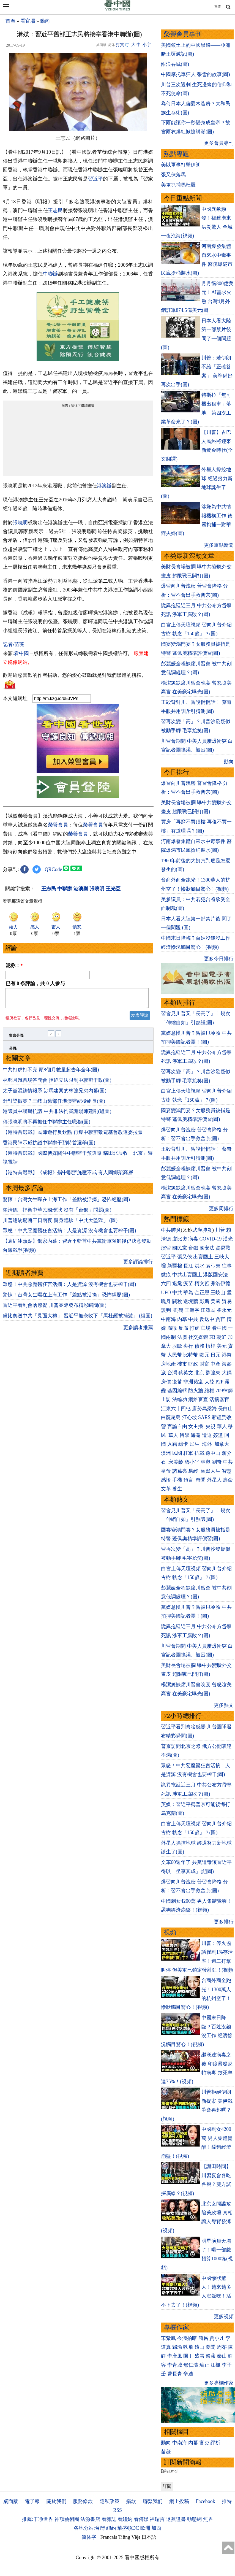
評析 (215, 2442)
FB (212, 1337)
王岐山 (218, 1292)
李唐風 (174, 2356)
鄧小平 (192, 1462)
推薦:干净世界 (37, 2519)
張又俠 (184, 1256)
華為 (188, 1292)
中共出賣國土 (187, 1274)
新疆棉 (174, 1266)
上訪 (166, 1399)
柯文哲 (202, 1283)
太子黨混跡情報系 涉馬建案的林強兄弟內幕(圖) (54, 1094)
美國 (215, 1301)
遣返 (207, 1435)
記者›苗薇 (13, 644)
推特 (227, 2501)
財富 (204, 1364)
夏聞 (210, 2347)
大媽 (227, 1372)
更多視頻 (224, 2316)
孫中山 (213, 1453)
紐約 (111, 2528)
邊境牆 (190, 1301)
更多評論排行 (138, 1265)
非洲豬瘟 (193, 1382)
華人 (222, 1426)
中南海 (168, 1319)
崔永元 (224, 1310)
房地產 (168, 1364)
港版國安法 (215, 1274)
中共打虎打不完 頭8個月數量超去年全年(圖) (51, 1073)
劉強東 (213, 1372)
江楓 (215, 2365)
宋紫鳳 (168, 2338)
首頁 (10, 21)
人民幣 (174, 1355)
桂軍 (188, 1453)
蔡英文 (185, 1372)
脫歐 (177, 1346)
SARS (204, 1417)
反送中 (207, 1319)
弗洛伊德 (220, 1283)
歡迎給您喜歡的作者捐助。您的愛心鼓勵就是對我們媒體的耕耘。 (74, 675)
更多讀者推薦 (138, 1331)
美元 (222, 1346)
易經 (194, 1471)
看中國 (21, 653)
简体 (217, 6)
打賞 (120, 44)
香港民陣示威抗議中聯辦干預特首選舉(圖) (49, 1146)
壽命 (228, 1480)
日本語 (148, 2537)
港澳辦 (104, 485)
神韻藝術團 (66, 2519)
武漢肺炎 (202, 1230)
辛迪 (188, 2374)
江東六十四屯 (176, 1408)
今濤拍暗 (187, 2338)
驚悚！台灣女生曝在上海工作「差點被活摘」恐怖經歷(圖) (66, 1202)
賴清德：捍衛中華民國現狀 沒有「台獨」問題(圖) (57, 1213)
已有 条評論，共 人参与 (35, 983)
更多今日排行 (219, 958)
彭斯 (204, 1301)
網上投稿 (179, 2501)
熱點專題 (176, 153)
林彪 (206, 1462)
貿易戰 (222, 1248)
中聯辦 (50, 274)
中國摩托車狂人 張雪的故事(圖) (195, 74)
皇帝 (166, 1471)
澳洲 (166, 1453)
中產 (215, 1364)
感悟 (166, 1480)
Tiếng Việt (129, 2537)
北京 (199, 1372)
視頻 (170, 1932)
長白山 (225, 1408)
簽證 (218, 1435)
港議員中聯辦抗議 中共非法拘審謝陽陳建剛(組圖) (57, 1114)
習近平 (95, 179)
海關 (196, 1435)
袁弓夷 (213, 1266)
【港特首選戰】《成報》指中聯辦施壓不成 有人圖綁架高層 (68, 1175)
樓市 (182, 1364)
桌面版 (10, 2501)
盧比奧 (179, 1239)
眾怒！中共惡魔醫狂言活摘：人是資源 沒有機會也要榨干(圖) (69, 1234)
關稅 (177, 1301)
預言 (189, 1480)
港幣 (227, 1355)
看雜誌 (109, 2519)
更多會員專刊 (219, 143)
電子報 (32, 2501)
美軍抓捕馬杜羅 (178, 185)
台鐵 (193, 1248)
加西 (156, 2528)
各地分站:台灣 (89, 2528)
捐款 (131, 2501)
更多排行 (224, 1921)
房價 (166, 1382)
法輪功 (179, 1399)
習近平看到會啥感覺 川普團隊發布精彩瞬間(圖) (54, 1308)
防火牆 (195, 1390)
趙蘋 (210, 2356)
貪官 (220, 1319)
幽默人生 (210, 1471)
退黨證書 (176, 2519)
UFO (166, 1292)
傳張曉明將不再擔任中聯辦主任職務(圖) (46, 1125)
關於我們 (56, 2501)
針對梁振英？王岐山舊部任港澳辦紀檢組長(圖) (54, 1104)
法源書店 (90, 2519)
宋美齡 (175, 1462)
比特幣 (190, 1355)
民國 (177, 1453)
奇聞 (201, 1480)
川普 (220, 1230)
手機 (177, 1480)
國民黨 (179, 1248)
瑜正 (204, 2365)
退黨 (177, 1283)
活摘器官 (219, 1399)
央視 (210, 1426)
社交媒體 (198, 1337)
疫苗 (188, 1283)
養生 (177, 1488)
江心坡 (189, 1417)
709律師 (224, 1390)
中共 (177, 1292)
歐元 (204, 1355)
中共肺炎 (171, 1230)
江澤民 (208, 1310)
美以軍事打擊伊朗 (181, 164)
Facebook (205, 2501)
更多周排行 (221, 1208)
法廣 (182, 1337)
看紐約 (124, 2519)
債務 (199, 1346)
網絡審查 (198, 1399)
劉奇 (217, 1462)
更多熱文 (224, 1705)
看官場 (27, 21)
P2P (219, 1382)
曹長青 (174, 2374)
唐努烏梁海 (204, 1408)
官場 (206, 1328)
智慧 (227, 1471)
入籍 (172, 1444)
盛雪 (199, 2356)
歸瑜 (177, 2347)
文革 (166, 1488)
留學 (185, 1435)
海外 (207, 1444)
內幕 (182, 1319)
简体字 (88, 2537)
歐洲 (145, 2528)
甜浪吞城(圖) (175, 64)
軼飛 (188, 2347)
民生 (195, 1444)
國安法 (207, 1248)
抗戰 (199, 1453)
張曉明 (20, 522)
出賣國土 (203, 1256)
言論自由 (177, 1426)
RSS (117, 2510)
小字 (147, 44)
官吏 (204, 2442)
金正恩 (202, 1292)
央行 (188, 1346)
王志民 (55, 210)
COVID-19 (211, 1239)
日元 (215, 1355)
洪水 (199, 1266)
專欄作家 (176, 2327)
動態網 (194, 2519)
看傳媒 (141, 2519)
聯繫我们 (153, 2501)
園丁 (188, 2356)
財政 (193, 1364)
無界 (208, 2519)
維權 (209, 1390)
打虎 (195, 1328)
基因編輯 (177, 1390)
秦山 (222, 2356)
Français (108, 2537)
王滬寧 (192, 1310)
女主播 (196, 1426)
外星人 (214, 1480)
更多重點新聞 (219, 545)
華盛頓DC (128, 2528)
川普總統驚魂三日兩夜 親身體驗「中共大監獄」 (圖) (60, 1223)
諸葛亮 (179, 1471)
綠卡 (183, 1444)
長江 (188, 1266)
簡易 (203, 2338)
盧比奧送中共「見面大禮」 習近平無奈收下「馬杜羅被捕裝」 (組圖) (77, 1319)
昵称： (14, 965)
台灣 (172, 1372)
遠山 (199, 2347)
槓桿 (210, 1346)
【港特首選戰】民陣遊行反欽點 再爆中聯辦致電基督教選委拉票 (73, 1135)
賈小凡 (216, 2338)
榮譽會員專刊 (183, 34)
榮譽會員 (58, 825)
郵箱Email (169, 2471)
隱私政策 (109, 2501)
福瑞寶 (157, 2519)
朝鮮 (221, 1337)
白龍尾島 (171, 1417)
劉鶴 (178, 1310)
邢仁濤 (190, 2365)
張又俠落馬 (173, 174)
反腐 (183, 1328)
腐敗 (172, 1328)
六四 (166, 1283)
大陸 (209, 1382)
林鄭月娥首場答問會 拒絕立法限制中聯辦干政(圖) (57, 1083)
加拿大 (222, 1444)
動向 (45, 21)
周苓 (222, 2347)
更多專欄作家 (219, 2383)
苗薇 (166, 2452)
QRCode (53, 869)
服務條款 (83, 2501)
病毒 (193, 1239)
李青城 (174, 2365)
